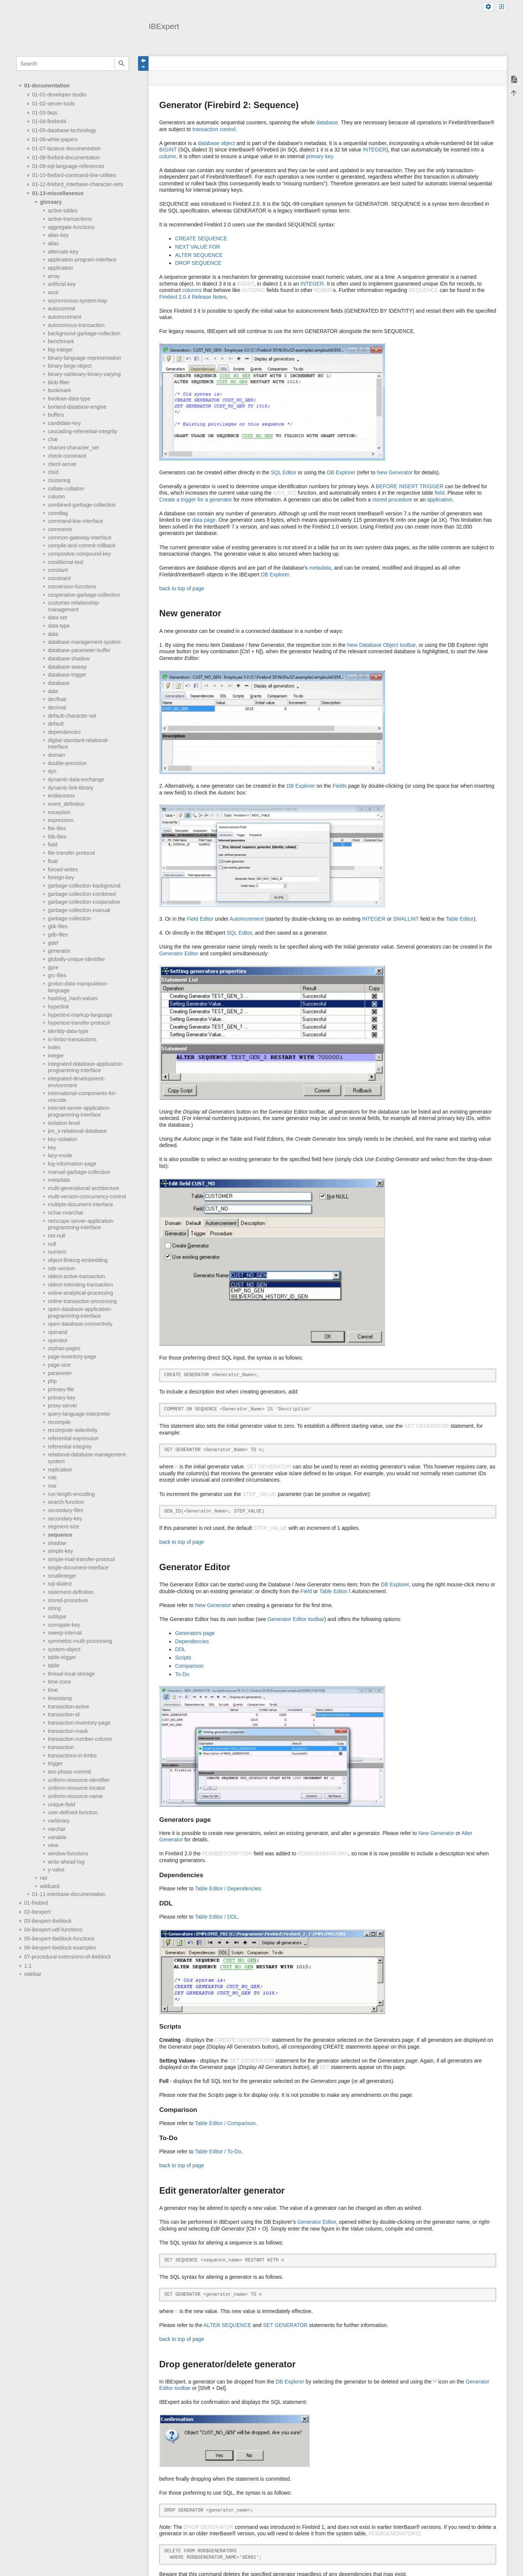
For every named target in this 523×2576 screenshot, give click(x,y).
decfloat (57, 699)
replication (60, 1470)
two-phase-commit (69, 1772)
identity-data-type (68, 1031)
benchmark (61, 341)
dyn (52, 771)
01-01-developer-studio (59, 95)
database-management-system (84, 642)
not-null (56, 1236)
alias (53, 243)
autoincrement (64, 317)
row (52, 1486)
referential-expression (73, 1438)
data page (203, 520)
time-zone (59, 1682)
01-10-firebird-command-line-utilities (74, 175)
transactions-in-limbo (72, 1755)
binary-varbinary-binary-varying (84, 374)
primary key (319, 156)
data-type (59, 626)
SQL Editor (283, 472)
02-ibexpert (37, 1912)
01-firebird (36, 1903)
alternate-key (63, 252)
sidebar (32, 1974)
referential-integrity (70, 1447)
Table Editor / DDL (216, 1917)
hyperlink (58, 1007)
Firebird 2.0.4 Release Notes (192, 297)
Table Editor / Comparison (225, 2123)
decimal (57, 707)
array (54, 276)
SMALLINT (406, 919)
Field (306, 1591)
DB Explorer (341, 472)
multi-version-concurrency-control (87, 1196)
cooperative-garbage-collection (84, 595)
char (53, 439)
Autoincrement (247, 919)
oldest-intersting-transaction (80, 1285)
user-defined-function (73, 1812)
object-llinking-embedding (78, 1260)
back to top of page (181, 588)
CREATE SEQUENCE (201, 238)
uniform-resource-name (75, 1796)
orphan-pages (64, 1348)
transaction (61, 1747)
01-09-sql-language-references (68, 166)
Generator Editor (178, 953)
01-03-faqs (44, 113)
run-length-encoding (71, 1494)
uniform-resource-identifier (78, 1780)
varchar (57, 1829)
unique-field (61, 1804)
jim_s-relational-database (77, 1131)
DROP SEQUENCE (198, 263)
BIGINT (167, 150)
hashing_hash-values (73, 998)
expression (61, 820)
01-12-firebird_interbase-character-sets (77, 184)
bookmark (59, 390)
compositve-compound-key (79, 554)
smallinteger (62, 1576)
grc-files (57, 975)
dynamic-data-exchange (76, 779)
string (54, 1608)
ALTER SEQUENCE (199, 255)
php (52, 1381)
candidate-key (64, 423)
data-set (57, 617)
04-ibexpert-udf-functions (53, 1930)
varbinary (59, 1821)
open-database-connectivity (80, 1324)
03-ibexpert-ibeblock (48, 1921)
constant (58, 570)
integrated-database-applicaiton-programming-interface (86, 1067)
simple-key (60, 1551)
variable (57, 1837)
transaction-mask (68, 1731)
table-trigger (62, 1657)
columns (192, 290)
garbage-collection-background (84, 886)
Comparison (189, 1666)
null (52, 1244)
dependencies (64, 732)
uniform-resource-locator (77, 1788)
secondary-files (65, 1510)
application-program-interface (82, 260)
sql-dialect (60, 1584)
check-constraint (67, 456)
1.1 (27, 1966)
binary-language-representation (84, 358)
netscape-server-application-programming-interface (81, 1224)
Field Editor (200, 919)
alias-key (58, 235)
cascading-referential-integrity (82, 431)
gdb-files (58, 935)
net (43, 1878)
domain (56, 755)
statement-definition (71, 1592)
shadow (57, 1543)
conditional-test (65, 562)
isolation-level (64, 1123)
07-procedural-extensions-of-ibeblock (67, 1957)
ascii (53, 292)
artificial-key (62, 284)
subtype (57, 1616)
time (53, 1690)
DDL (180, 1649)
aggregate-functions (71, 227)
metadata (59, 1180)
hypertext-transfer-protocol (79, 1023)
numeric (57, 1252)
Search (121, 63)
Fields (340, 786)
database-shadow (69, 658)
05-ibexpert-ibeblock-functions (59, 1939)
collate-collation (66, 489)
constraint (59, 578)
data (53, 634)
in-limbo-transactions (72, 1039)
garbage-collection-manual (79, 910)
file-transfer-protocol (71, 853)
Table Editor (460, 919)
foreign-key (61, 877)
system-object (64, 1649)
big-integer (60, 350)
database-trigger (67, 675)
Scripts (183, 1658)
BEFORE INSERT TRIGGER (410, 486)
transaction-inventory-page (79, 1723)
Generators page (195, 1633)
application (60, 268)
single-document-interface (78, 1568)
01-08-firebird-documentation (66, 157)
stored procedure (392, 500)
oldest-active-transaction (76, 1276)
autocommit (61, 309)
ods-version (61, 1268)
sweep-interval (65, 1633)
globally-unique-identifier (76, 959)
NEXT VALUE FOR (197, 247)
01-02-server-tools (53, 104)
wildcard (49, 1886)
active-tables (63, 211)
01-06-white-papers (55, 139)
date (53, 691)
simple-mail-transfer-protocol (81, 1559)
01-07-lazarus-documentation (66, 148)
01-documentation (47, 86)
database (59, 683)
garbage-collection (69, 918)
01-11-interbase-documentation (69, 1894)
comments (60, 529)
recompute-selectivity (73, 1430)
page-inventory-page (72, 1357)
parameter (60, 1373)
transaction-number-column (80, 1739)
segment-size (63, 1526)
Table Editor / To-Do (218, 2151)
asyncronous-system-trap (77, 301)
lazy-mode (60, 1155)
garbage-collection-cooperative (84, 902)
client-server (62, 464)
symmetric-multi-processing (80, 1641)
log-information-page (72, 1164)
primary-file (61, 1389)
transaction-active (68, 1707)
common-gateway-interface (80, 538)
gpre (53, 967)
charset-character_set (73, 448)
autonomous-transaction (76, 325)
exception (59, 812)
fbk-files (57, 828)
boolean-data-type (69, 399)
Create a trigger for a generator (195, 500)
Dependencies (192, 1641)
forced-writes (63, 869)
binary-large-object (70, 366)
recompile (59, 1422)
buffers (56, 415)
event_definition (66, 804)
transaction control (213, 129)
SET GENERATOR (285, 2325)
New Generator (395, 472)
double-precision (67, 763)
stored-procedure (68, 1600)
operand (57, 1332)
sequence (60, 1535)
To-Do (182, 1674)
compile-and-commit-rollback (81, 545)
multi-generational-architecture (83, 1188)
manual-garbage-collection (79, 1172)
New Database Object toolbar (381, 645)
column (56, 497)
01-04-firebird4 (49, 121)
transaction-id (64, 1714)
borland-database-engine (77, 407)
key (52, 1147)
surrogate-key (64, 1625)
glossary (51, 202)
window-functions (68, 1853)
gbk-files (57, 926)
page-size (59, 1365)
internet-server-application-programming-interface (79, 1111)
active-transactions (70, 219)
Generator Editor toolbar (295, 1619)
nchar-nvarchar (65, 1213)
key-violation (62, 1139)
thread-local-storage (71, 1674)
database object (216, 143)
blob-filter (59, 382)
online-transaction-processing (82, 1301)
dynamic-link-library (71, 788)
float (53, 861)
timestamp (60, 1698)
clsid (53, 472)
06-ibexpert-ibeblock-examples (60, 1948)
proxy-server (62, 1406)
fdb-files (57, 837)
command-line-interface (75, 521)
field (53, 845)
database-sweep (67, 667)
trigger (55, 1763)
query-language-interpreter (79, 1414)
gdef (53, 943)
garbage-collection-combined (82, 894)
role (52, 1477)
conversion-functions (72, 587)
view (53, 1845)
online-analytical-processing (80, 1293)
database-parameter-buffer (79, 650)
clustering (59, 480)
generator (59, 951)
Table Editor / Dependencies (228, 1888)
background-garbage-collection (84, 333)
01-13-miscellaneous (58, 193)
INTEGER (374, 150)
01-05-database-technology (64, 130)
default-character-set (72, 716)
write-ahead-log (66, 1862)
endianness (61, 796)
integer (56, 1056)
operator (57, 1340)
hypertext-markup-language (80, 1015)
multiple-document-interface (80, 1204)
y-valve (56, 1870)
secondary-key (65, 1519)
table (53, 1665)
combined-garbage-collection (82, 505)
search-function (66, 1502)
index (54, 1047)
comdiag (58, 513)
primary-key (61, 1398)
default (56, 724)
